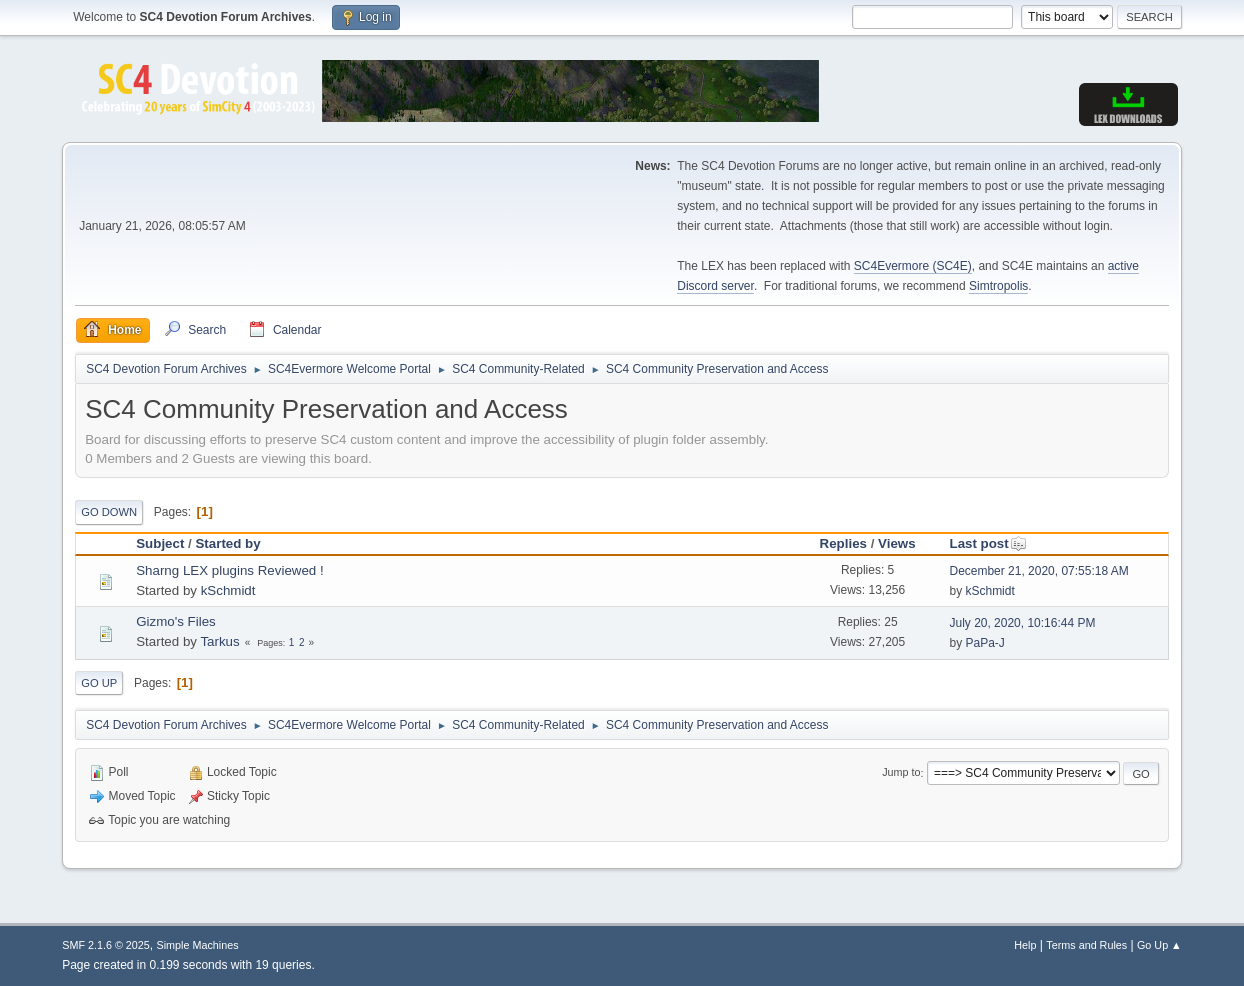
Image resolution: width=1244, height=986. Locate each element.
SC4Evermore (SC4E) (913, 266)
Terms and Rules (1086, 945)
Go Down (109, 512)
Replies (843, 543)
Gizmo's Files (176, 621)
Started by (227, 543)
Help (1025, 945)
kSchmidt (228, 590)
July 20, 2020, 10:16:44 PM (1022, 623)
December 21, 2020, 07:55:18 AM (1038, 571)
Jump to (901, 773)
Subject (160, 543)
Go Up (99, 683)
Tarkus (219, 641)
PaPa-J (984, 643)
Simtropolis (998, 286)
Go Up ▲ (1159, 945)
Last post (987, 543)
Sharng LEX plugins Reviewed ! (229, 570)
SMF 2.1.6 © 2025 (106, 945)
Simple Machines (198, 945)
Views (897, 543)
